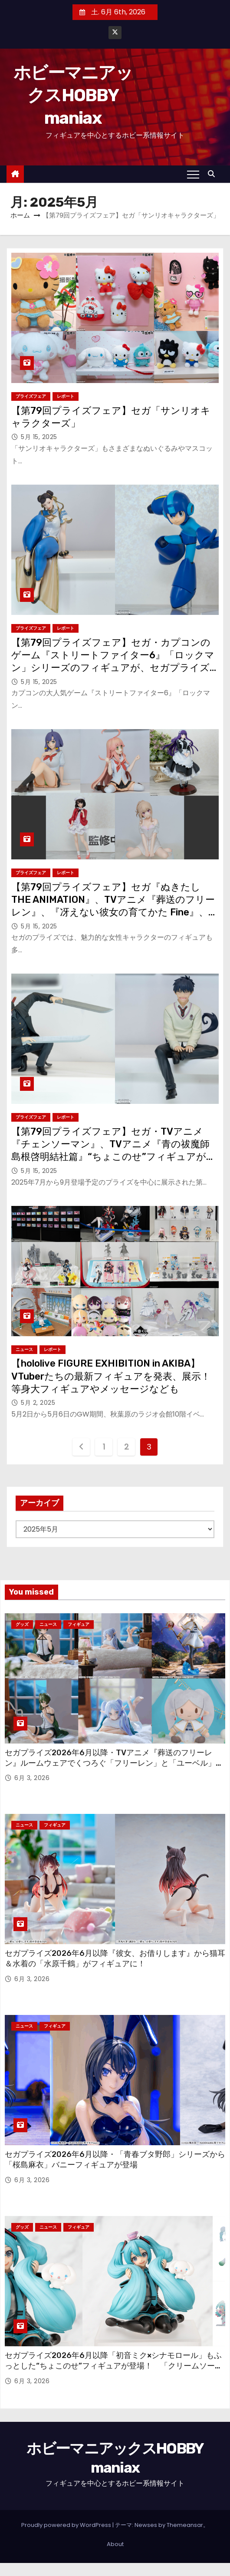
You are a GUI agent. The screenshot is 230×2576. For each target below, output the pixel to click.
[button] (213, 174)
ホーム (20, 215)
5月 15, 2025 (39, 437)
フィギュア (78, 1624)
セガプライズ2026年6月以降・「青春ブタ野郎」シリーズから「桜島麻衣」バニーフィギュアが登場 (115, 2160)
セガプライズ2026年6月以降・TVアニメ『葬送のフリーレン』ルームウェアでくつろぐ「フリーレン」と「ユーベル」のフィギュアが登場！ (114, 1763)
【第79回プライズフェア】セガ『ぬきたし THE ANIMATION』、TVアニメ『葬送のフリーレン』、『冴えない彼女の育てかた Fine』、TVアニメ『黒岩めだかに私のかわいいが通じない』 (113, 912)
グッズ (22, 1624)
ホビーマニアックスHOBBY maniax (72, 95)
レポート (65, 396)
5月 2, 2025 (38, 1402)
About (115, 2544)
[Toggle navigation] (193, 174)
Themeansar (185, 2525)
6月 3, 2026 (31, 1777)
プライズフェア (31, 396)
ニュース (24, 1349)
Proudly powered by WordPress (66, 2525)
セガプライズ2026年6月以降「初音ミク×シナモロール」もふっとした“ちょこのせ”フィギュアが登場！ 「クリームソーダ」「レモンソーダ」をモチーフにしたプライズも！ (113, 2366)
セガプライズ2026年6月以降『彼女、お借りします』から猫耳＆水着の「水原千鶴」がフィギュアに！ (115, 1958)
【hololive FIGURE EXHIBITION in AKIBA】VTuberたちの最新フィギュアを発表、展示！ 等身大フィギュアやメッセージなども (115, 1376)
